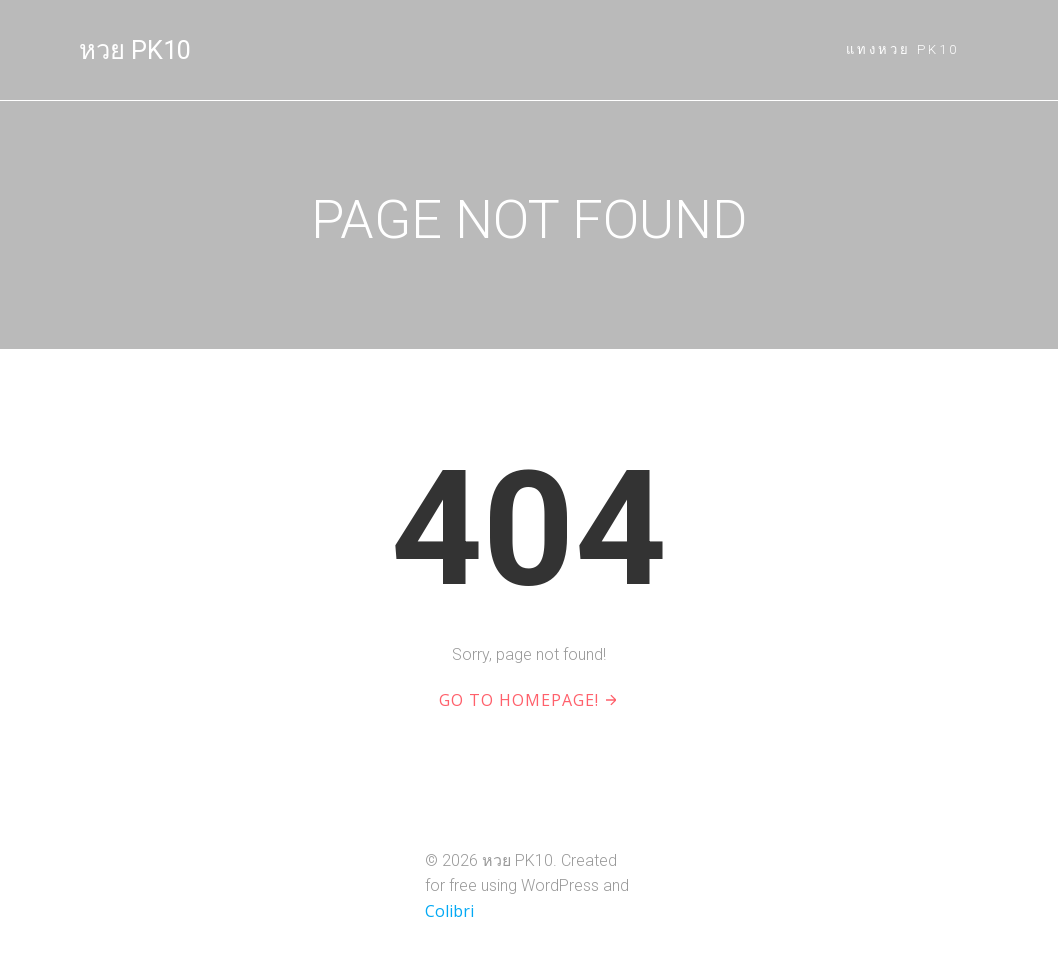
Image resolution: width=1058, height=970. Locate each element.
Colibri (449, 911)
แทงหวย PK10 (902, 49)
